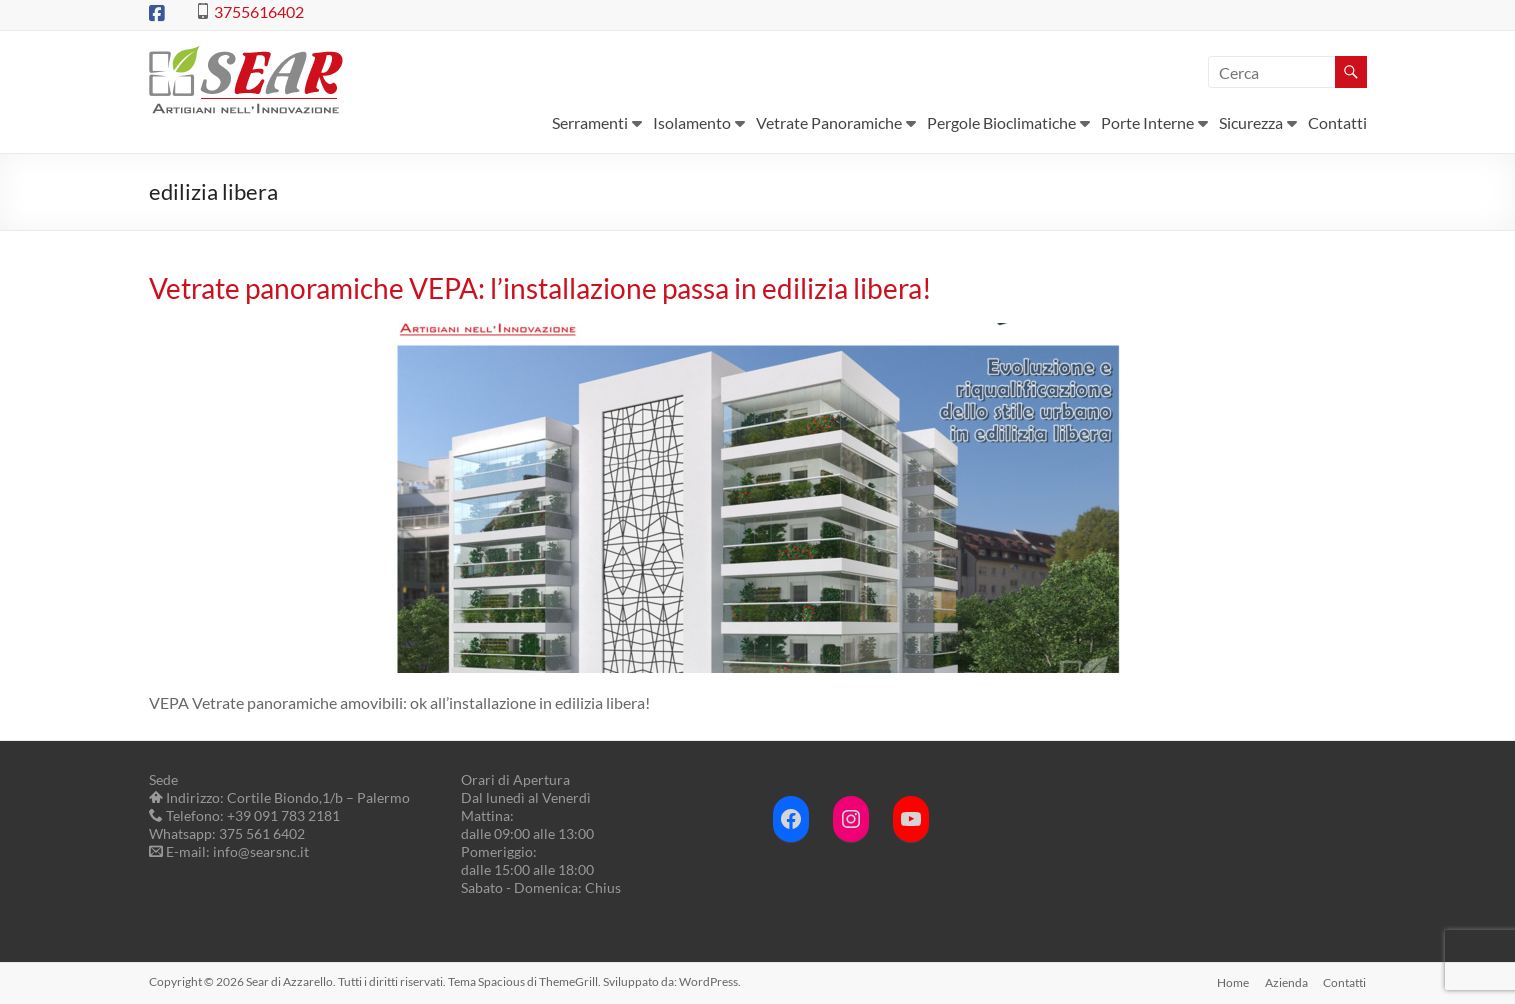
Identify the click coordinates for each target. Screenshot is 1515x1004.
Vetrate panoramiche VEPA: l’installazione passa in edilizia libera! (540, 288)
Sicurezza (1251, 122)
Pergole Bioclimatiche (1001, 122)
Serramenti (590, 122)
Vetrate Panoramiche (829, 122)
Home (1233, 981)
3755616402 (259, 11)
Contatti (1337, 122)
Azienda (1286, 981)
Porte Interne (1147, 122)
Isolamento (692, 122)
